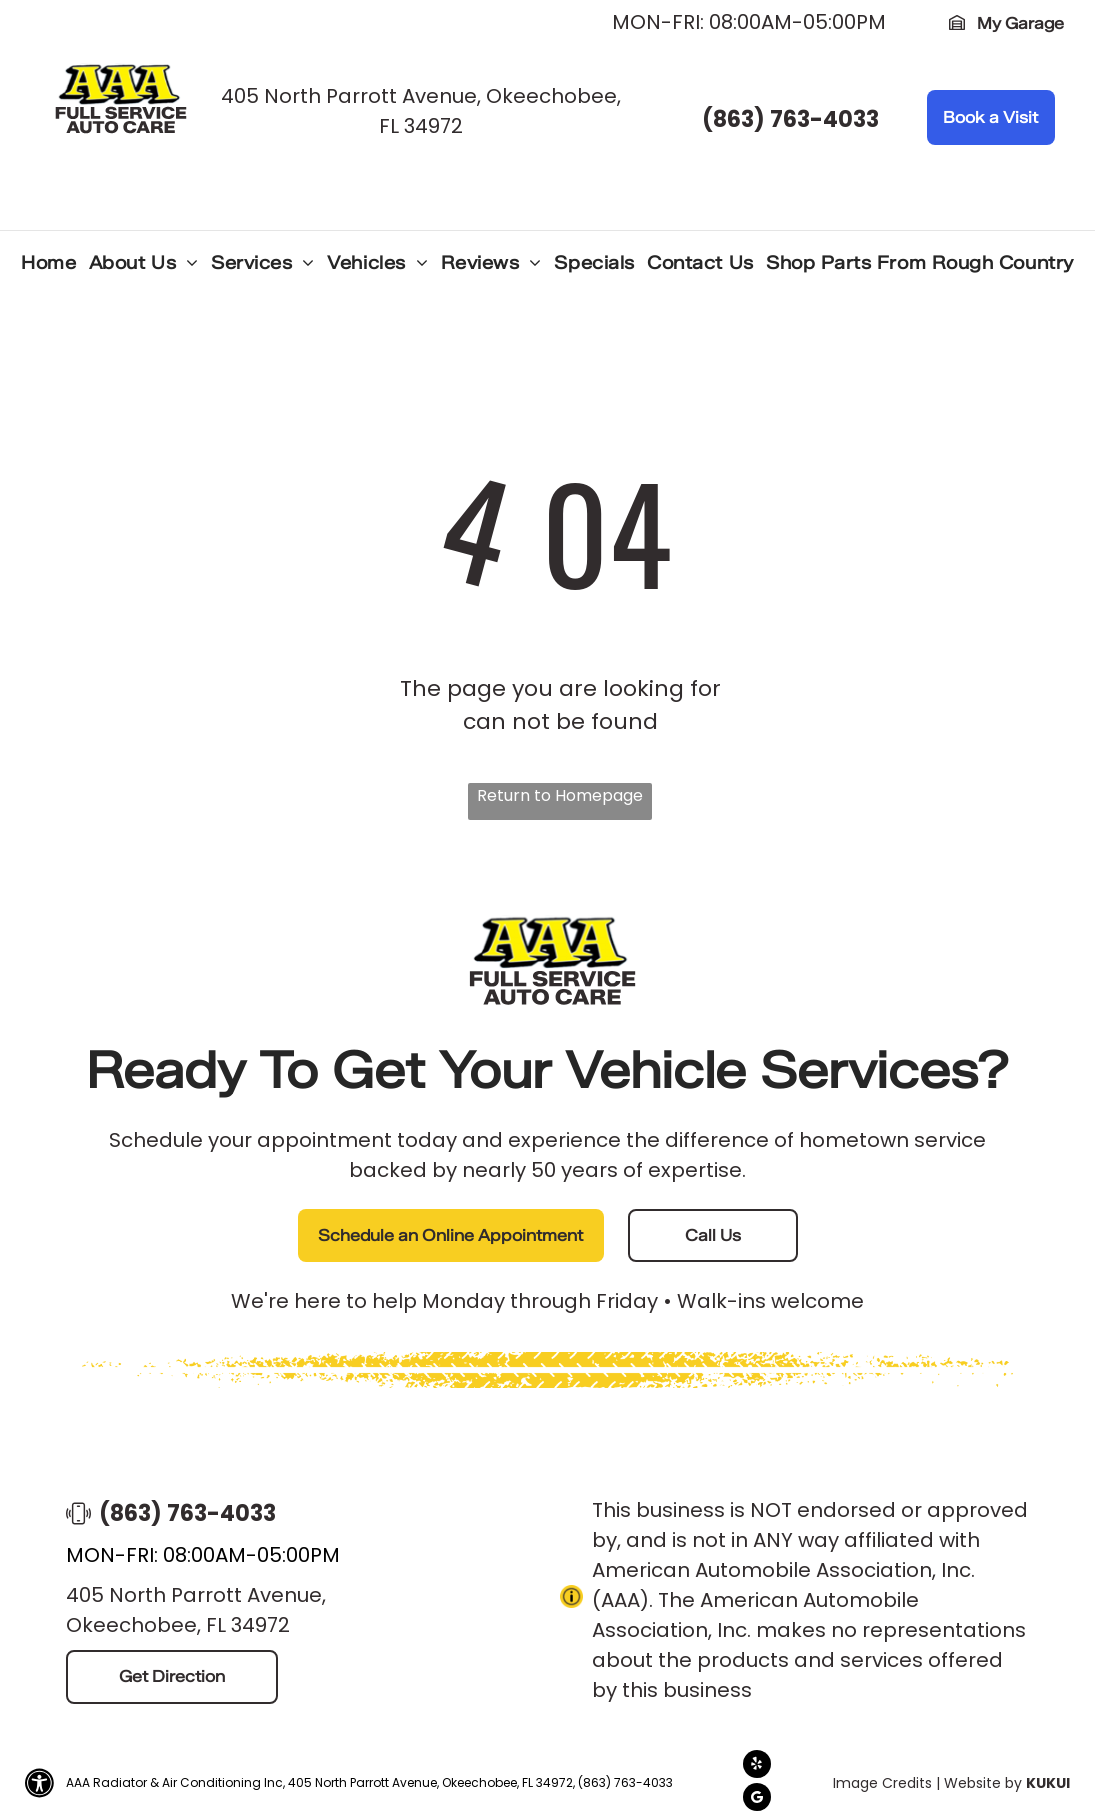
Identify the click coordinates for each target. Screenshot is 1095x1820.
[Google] (757, 1799)
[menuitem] (48, 268)
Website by (983, 1783)
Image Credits (882, 1783)
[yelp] (757, 1766)
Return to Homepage (560, 795)
